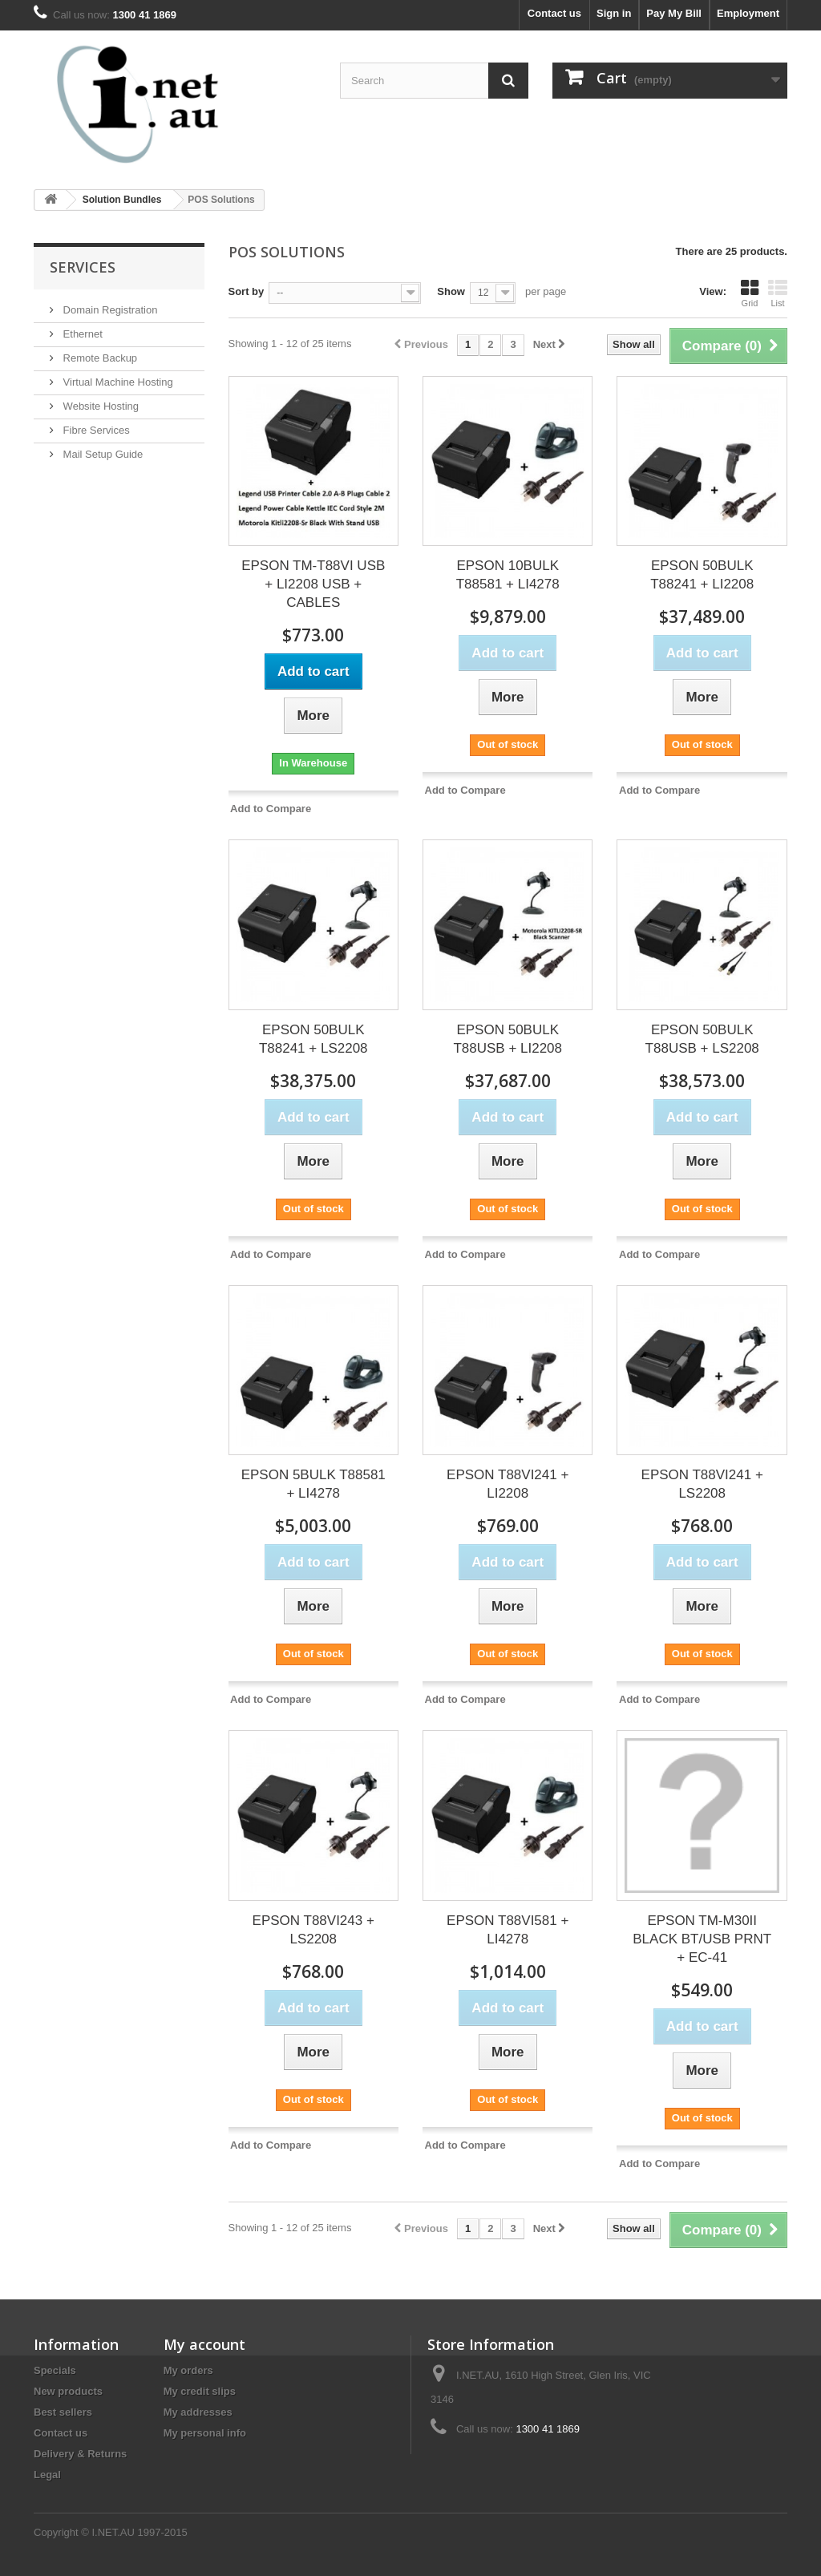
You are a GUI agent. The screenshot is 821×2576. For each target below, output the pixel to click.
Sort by (247, 291)
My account (204, 2344)
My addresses (198, 2412)
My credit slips (200, 2391)
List (777, 293)
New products (68, 2391)
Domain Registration (108, 310)
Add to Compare (270, 809)
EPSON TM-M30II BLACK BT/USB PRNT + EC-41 (702, 1939)
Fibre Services (95, 430)
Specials (55, 2370)
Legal (47, 2475)
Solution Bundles (122, 199)
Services (82, 267)
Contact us (554, 13)
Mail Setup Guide (101, 454)
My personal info (205, 2433)
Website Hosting (99, 406)
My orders (188, 2370)
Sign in (614, 13)
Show (451, 291)
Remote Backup (98, 358)
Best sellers (63, 2412)
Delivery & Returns (80, 2454)
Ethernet (81, 334)
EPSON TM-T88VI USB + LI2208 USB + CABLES (313, 584)
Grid (749, 293)
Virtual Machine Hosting (116, 382)
